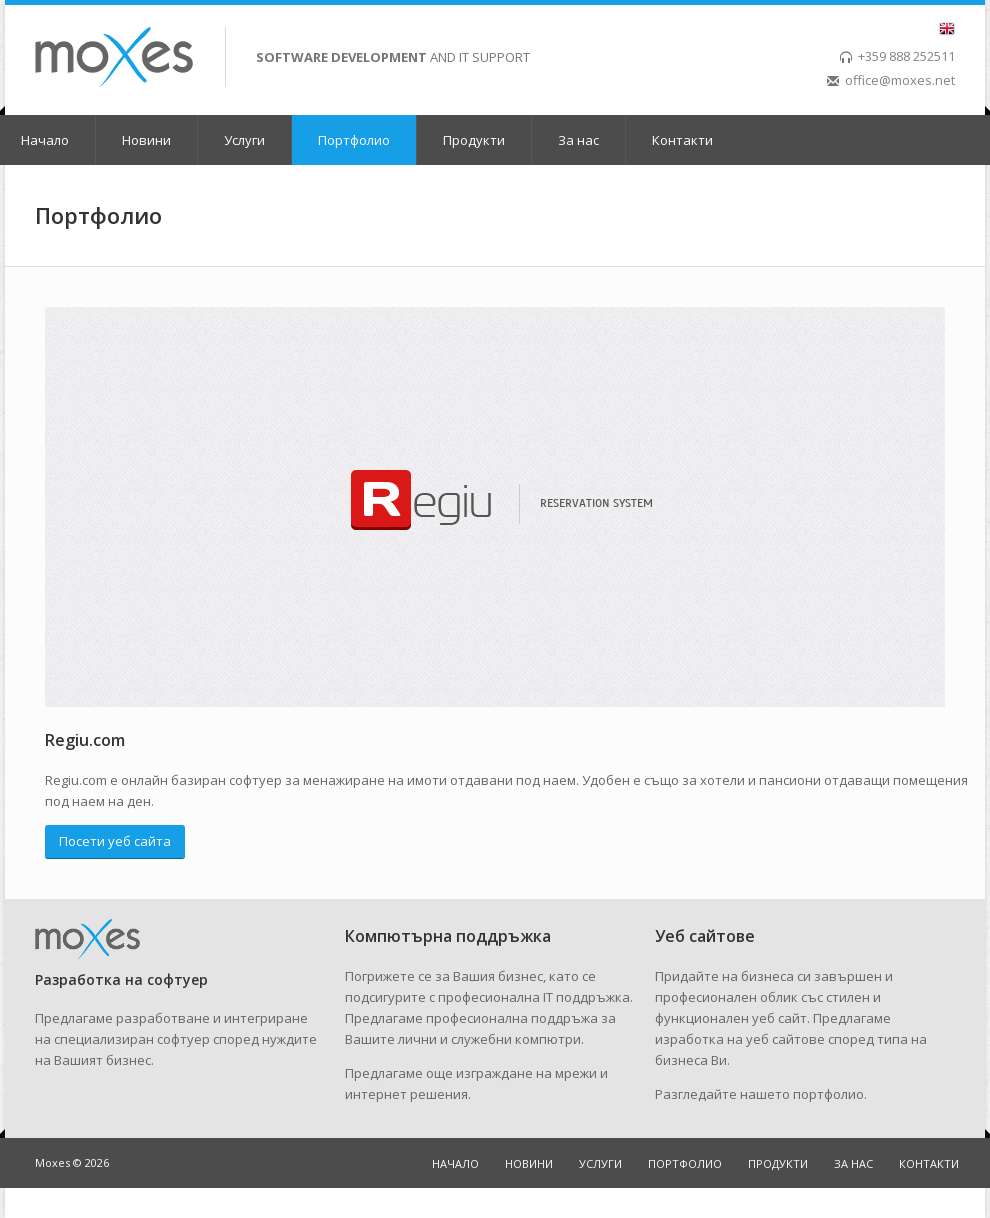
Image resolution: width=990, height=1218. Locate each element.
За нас (578, 140)
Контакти (682, 140)
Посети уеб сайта (115, 841)
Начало (45, 140)
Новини (146, 140)
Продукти (474, 140)
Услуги (244, 140)
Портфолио (354, 140)
